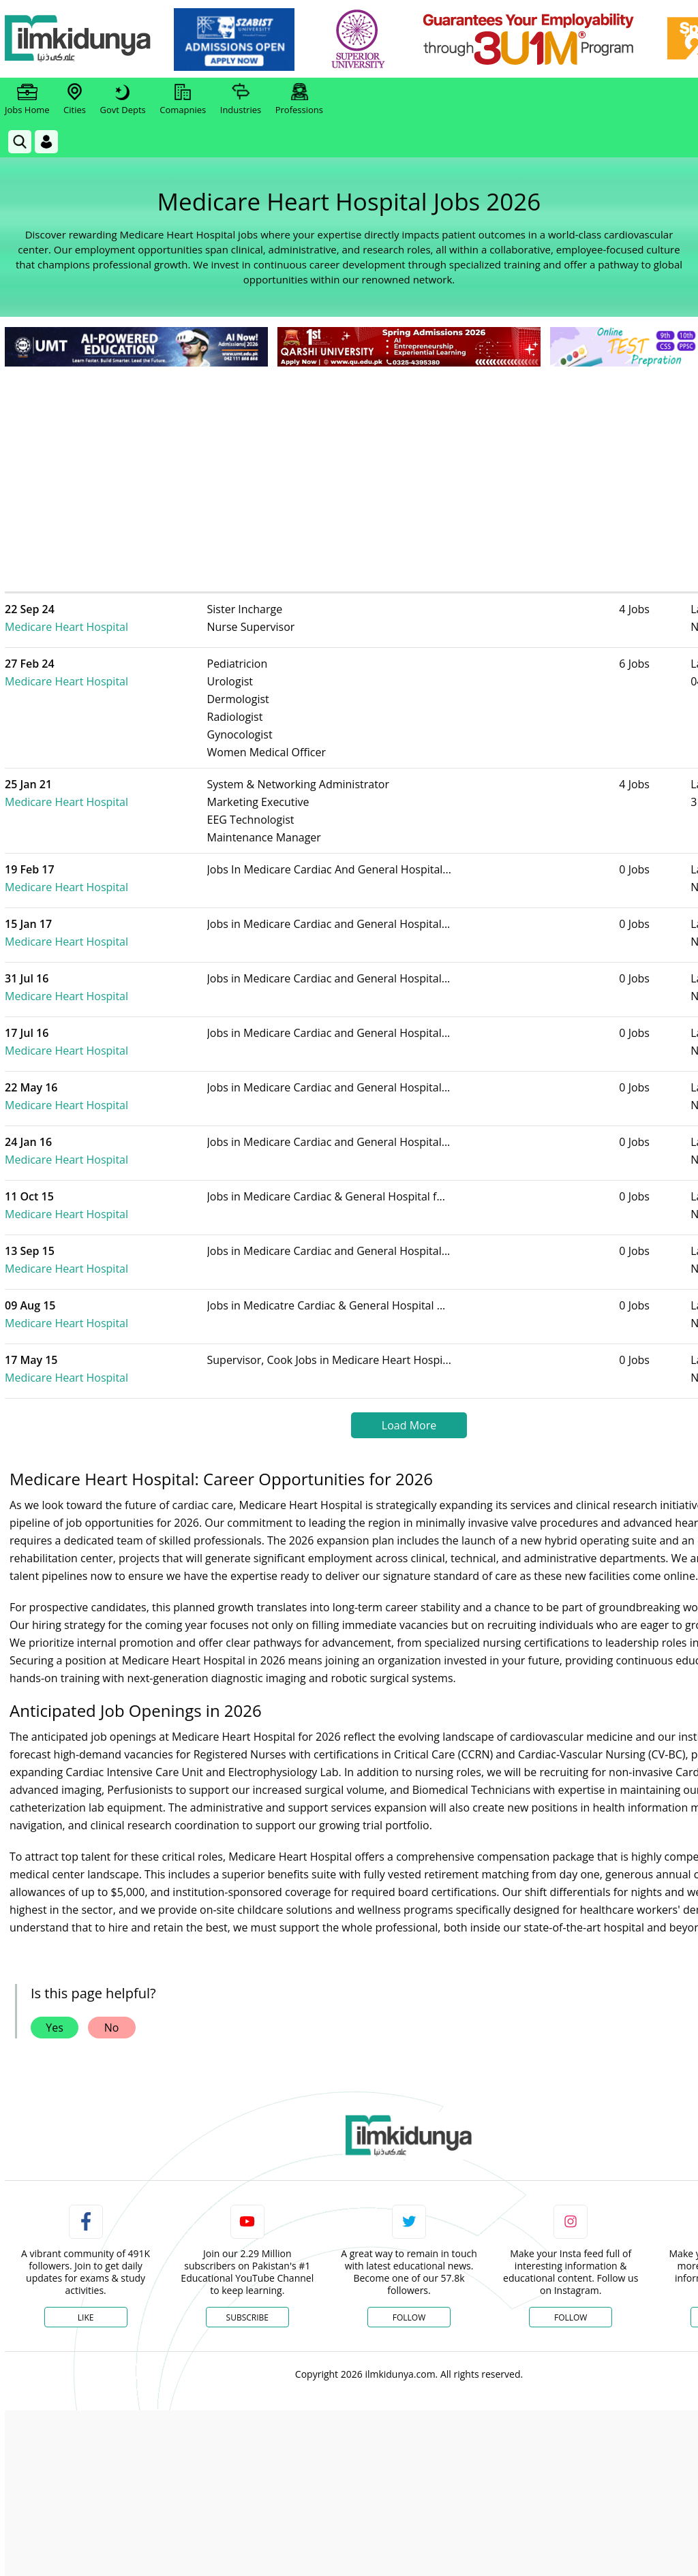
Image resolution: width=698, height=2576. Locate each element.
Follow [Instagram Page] (570, 2265)
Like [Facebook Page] (86, 2265)
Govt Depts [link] (122, 99)
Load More (409, 1372)
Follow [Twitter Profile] (409, 2265)
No (111, 1975)
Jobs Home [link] (27, 99)
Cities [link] (74, 99)
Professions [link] (299, 99)
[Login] (46, 141)
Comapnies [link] (183, 99)
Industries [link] (240, 99)
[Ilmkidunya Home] (80, 39)
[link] (236, 39)
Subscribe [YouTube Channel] (247, 2265)
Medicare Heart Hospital (125, 609)
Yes (54, 1975)
